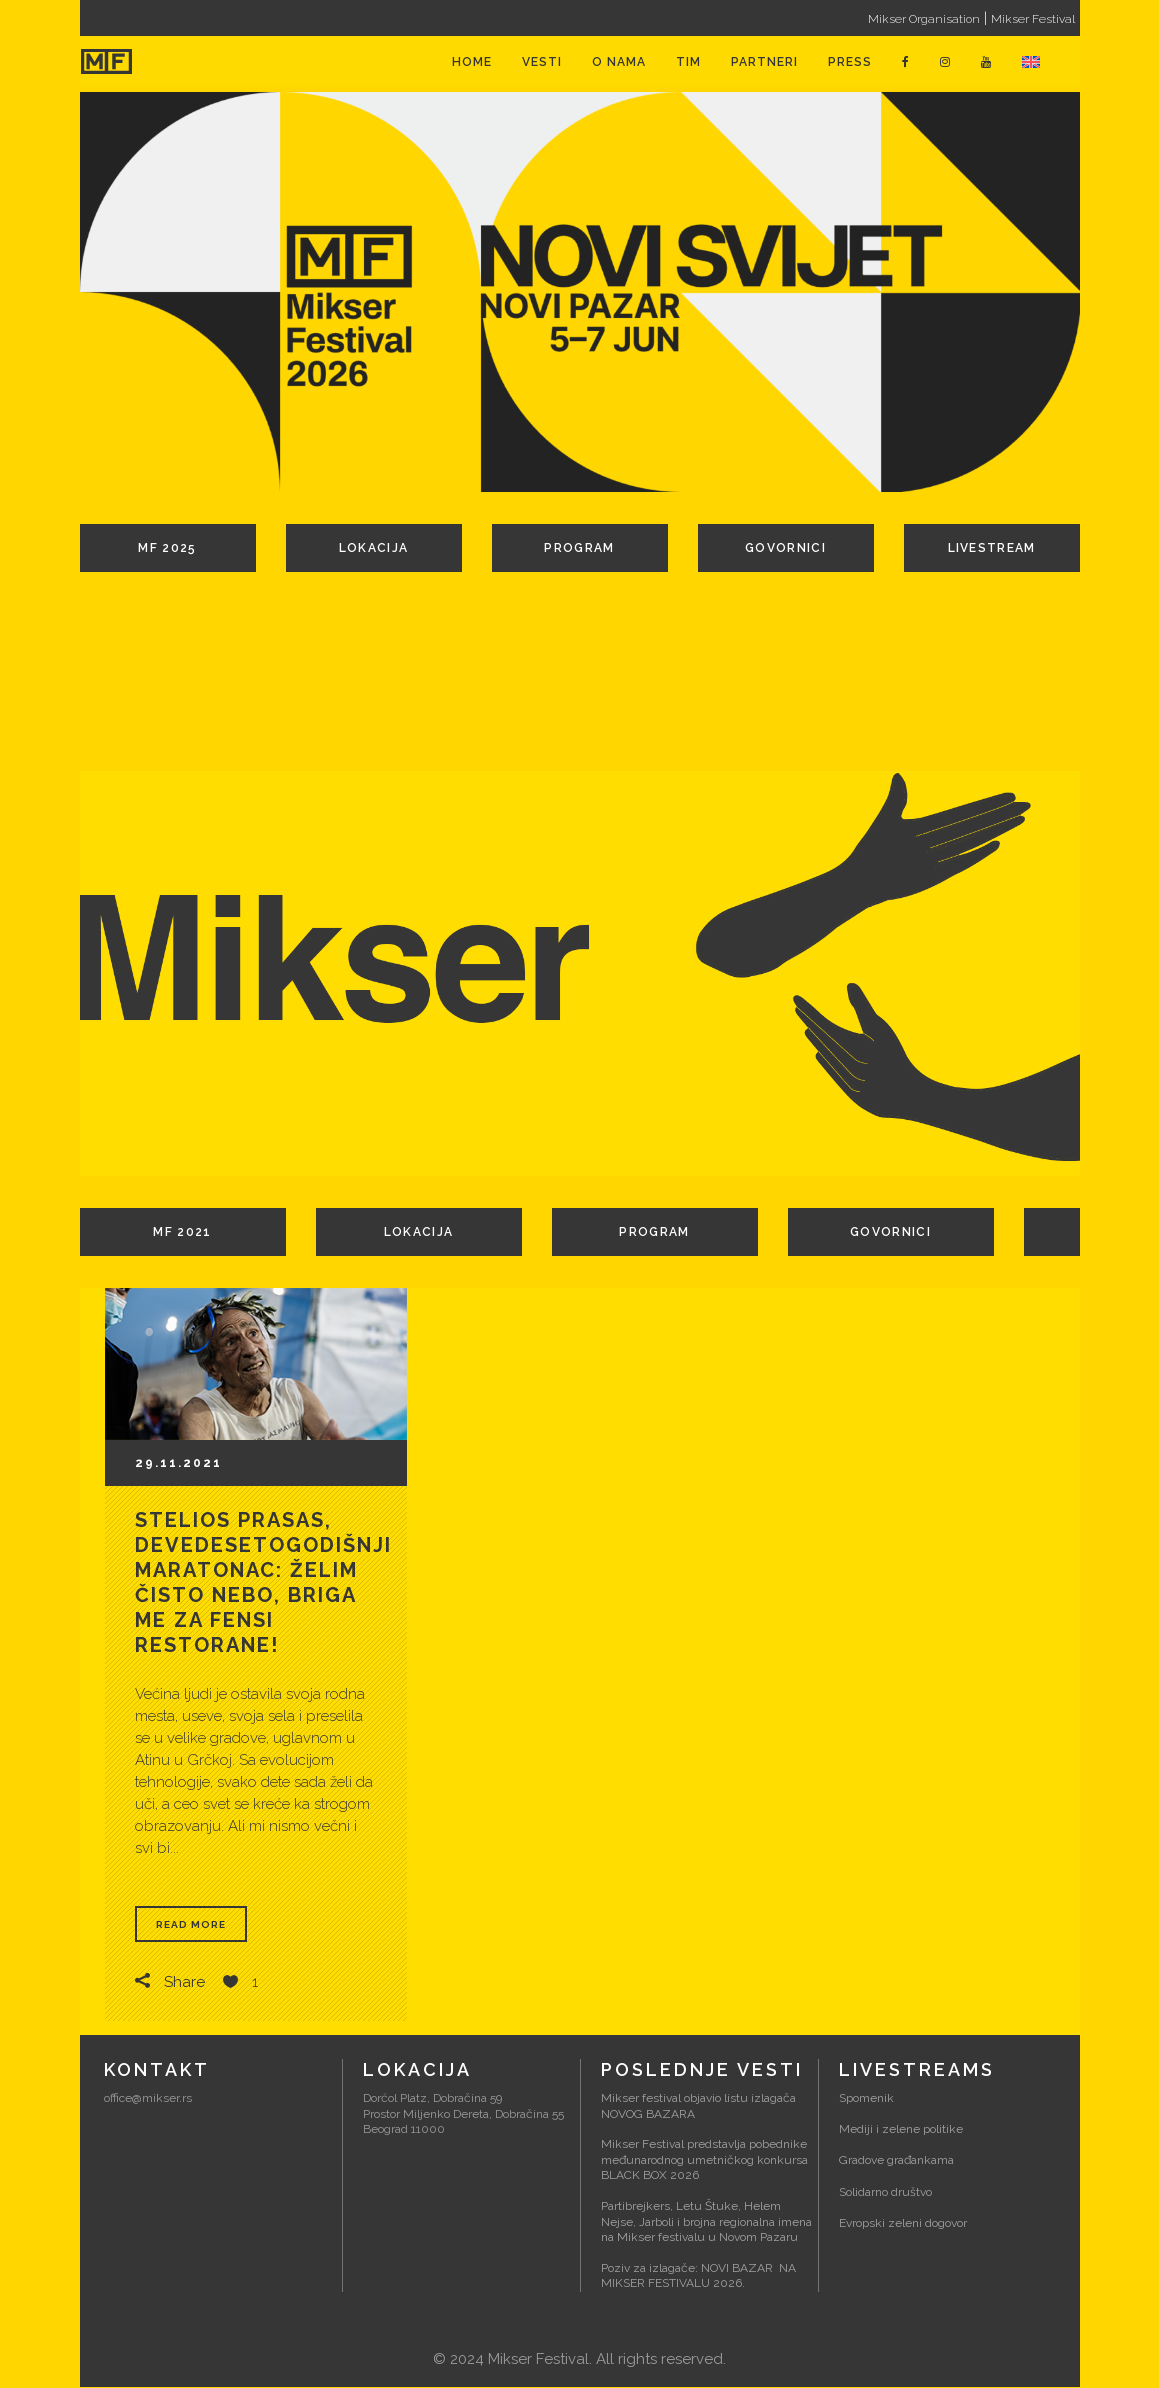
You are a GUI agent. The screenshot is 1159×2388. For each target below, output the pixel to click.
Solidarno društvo (885, 2192)
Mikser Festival (1033, 19)
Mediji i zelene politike (901, 2130)
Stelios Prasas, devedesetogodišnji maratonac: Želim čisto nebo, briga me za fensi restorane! (263, 1582)
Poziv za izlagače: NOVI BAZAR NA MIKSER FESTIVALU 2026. (698, 2277)
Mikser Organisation (924, 19)
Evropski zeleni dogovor (903, 2224)
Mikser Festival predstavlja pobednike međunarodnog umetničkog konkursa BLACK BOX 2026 (704, 2160)
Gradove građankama (896, 2161)
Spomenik (866, 2099)
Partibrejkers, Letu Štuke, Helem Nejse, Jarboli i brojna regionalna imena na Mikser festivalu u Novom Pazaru (706, 2222)
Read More (191, 1924)
